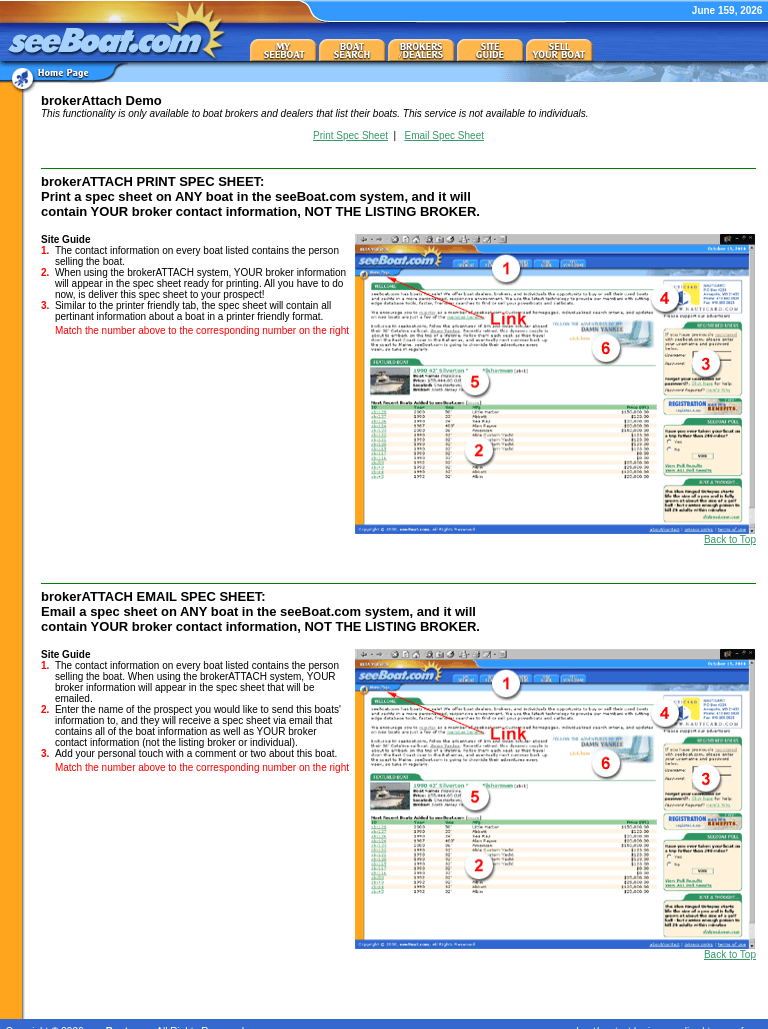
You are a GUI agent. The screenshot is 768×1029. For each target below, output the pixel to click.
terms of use (734, 1016)
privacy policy (669, 1016)
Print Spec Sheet (350, 135)
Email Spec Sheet (445, 135)
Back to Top (730, 539)
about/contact (601, 1016)
